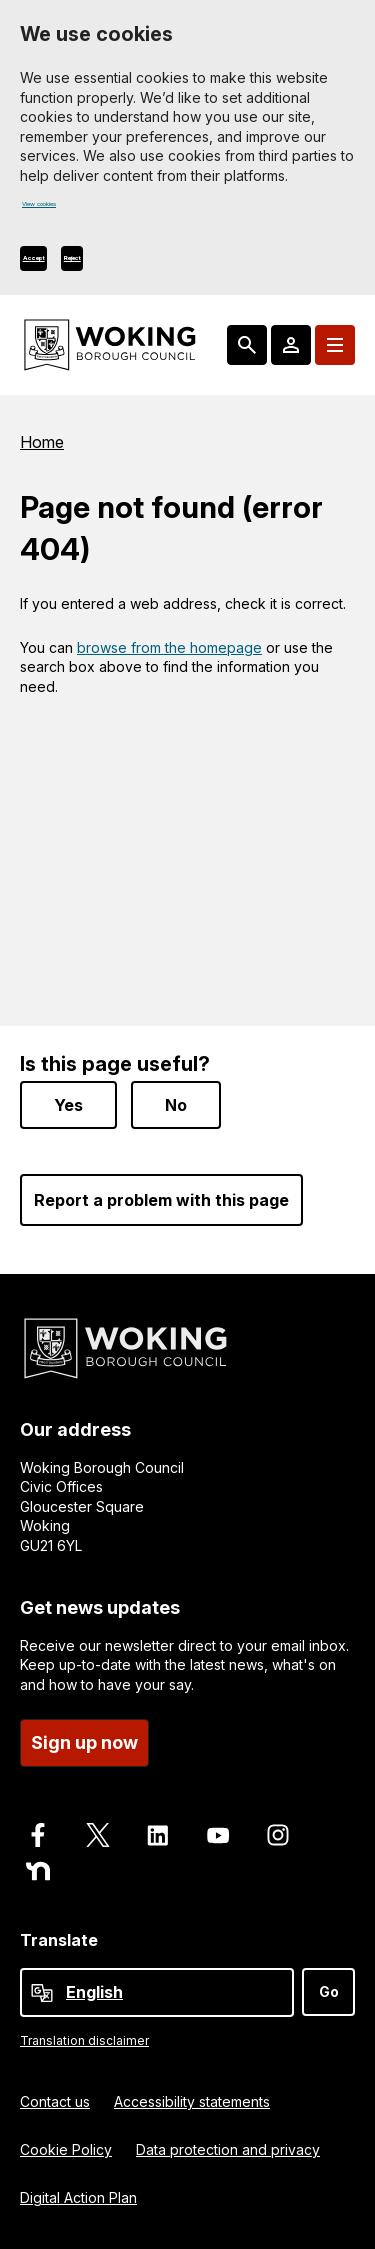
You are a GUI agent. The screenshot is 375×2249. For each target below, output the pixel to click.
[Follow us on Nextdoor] (38, 1871)
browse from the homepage (169, 651)
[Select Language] (157, 1991)
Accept (53, 262)
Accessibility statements (192, 2101)
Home (42, 447)
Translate (59, 1940)
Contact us (55, 2101)
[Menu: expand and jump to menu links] (335, 350)
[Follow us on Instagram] (278, 1835)
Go (329, 1990)
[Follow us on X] (98, 1835)
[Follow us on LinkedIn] (158, 1835)
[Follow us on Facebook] (38, 1835)
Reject (131, 262)
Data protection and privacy (228, 2149)
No (176, 1104)
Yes (68, 1104)
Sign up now (84, 1742)
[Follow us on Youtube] (218, 1835)
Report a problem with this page (161, 1199)
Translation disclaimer (84, 2039)
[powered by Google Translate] (42, 1992)
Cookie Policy (66, 2149)
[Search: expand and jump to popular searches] (247, 350)
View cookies (67, 209)
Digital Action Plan (78, 2197)
